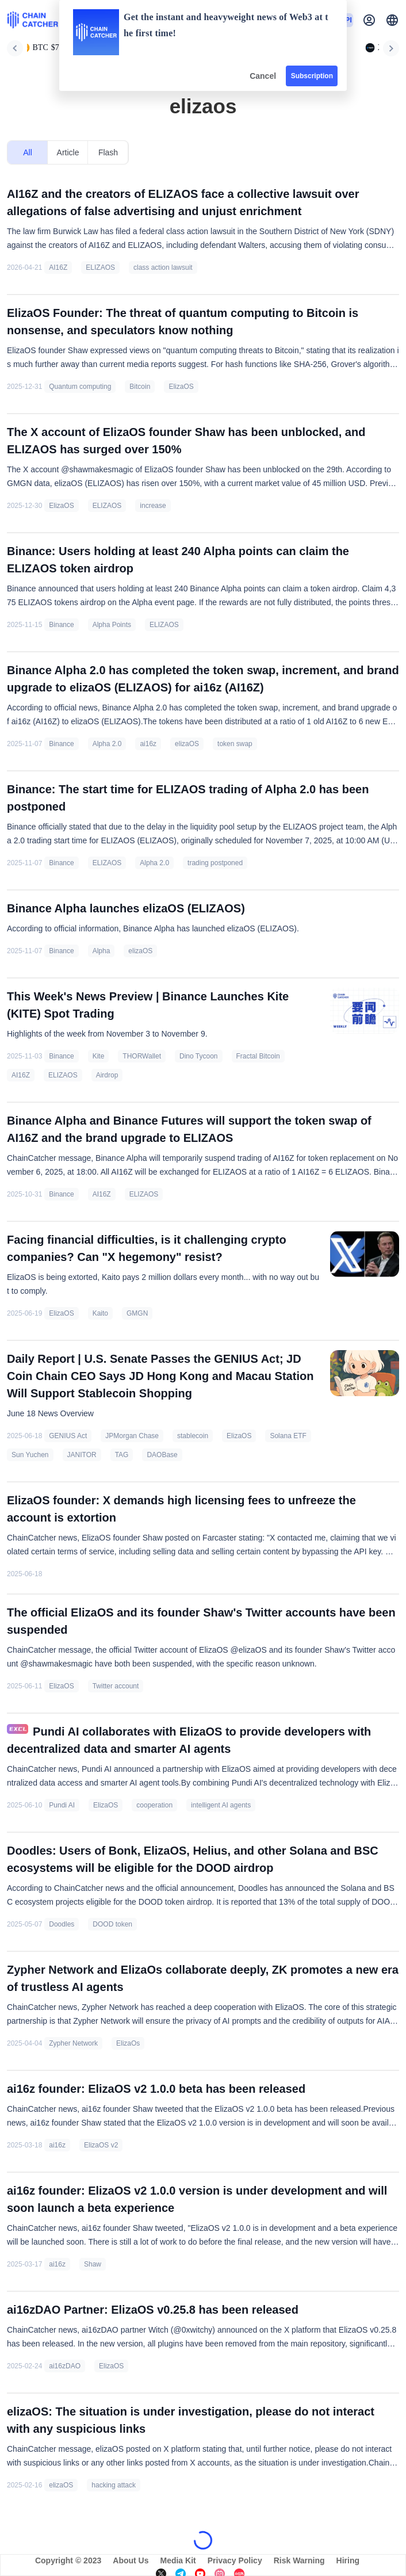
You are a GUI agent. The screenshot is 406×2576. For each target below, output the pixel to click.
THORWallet (141, 1056)
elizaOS (187, 744)
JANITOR (82, 1455)
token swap (234, 744)
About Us (130, 2560)
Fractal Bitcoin (258, 1056)
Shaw (92, 2264)
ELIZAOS (100, 267)
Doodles (61, 1924)
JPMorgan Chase (132, 1436)
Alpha (101, 951)
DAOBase (162, 1455)
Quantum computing (80, 387)
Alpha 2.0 (107, 744)
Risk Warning (299, 2560)
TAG (122, 1455)
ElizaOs (128, 2043)
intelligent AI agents (221, 1805)
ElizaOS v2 (101, 2145)
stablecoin (192, 1436)
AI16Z (58, 267)
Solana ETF (288, 1436)
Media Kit (178, 2560)
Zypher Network (73, 2043)
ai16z (148, 744)
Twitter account (116, 1686)
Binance (61, 625)
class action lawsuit (163, 267)
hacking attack (113, 2485)
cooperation (154, 1805)
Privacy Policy (235, 2560)
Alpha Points (112, 625)
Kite (99, 1056)
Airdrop (107, 1075)
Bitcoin (139, 387)
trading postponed (215, 863)
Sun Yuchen (30, 1455)
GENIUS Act (68, 1436)
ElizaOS (180, 387)
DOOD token (112, 1924)
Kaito (100, 1313)
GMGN (137, 1313)
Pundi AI (62, 1805)
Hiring (347, 2560)
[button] (392, 20)
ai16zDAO (65, 2366)
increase (153, 506)
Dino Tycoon (198, 1056)
